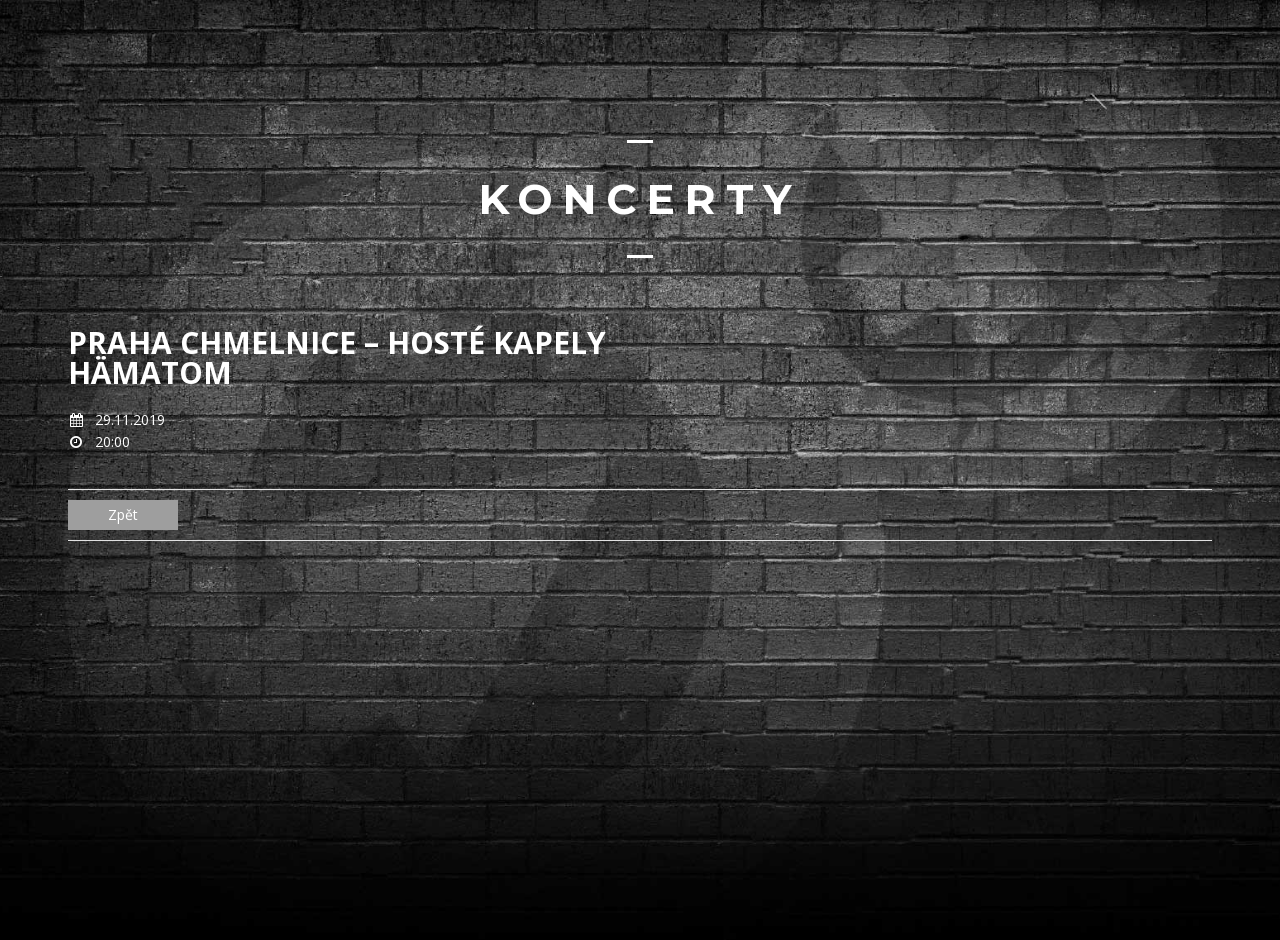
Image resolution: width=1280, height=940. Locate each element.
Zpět (123, 514)
